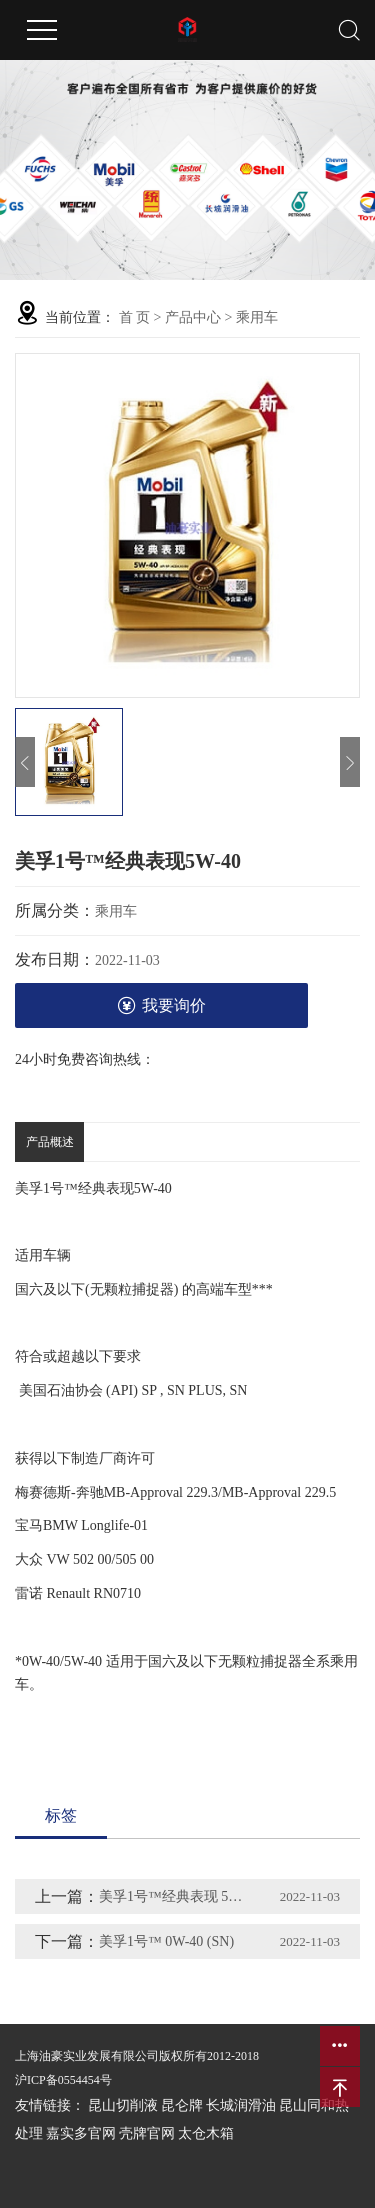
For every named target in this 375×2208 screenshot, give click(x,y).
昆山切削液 (123, 2105)
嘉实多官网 (81, 2133)
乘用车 (257, 317)
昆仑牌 (182, 2105)
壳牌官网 (147, 2133)
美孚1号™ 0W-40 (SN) (166, 1941)
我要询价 (161, 1005)
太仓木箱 (206, 2133)
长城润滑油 (241, 2105)
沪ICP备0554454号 (63, 2080)
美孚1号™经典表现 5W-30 (175, 1896)
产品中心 (193, 317)
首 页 (135, 317)
